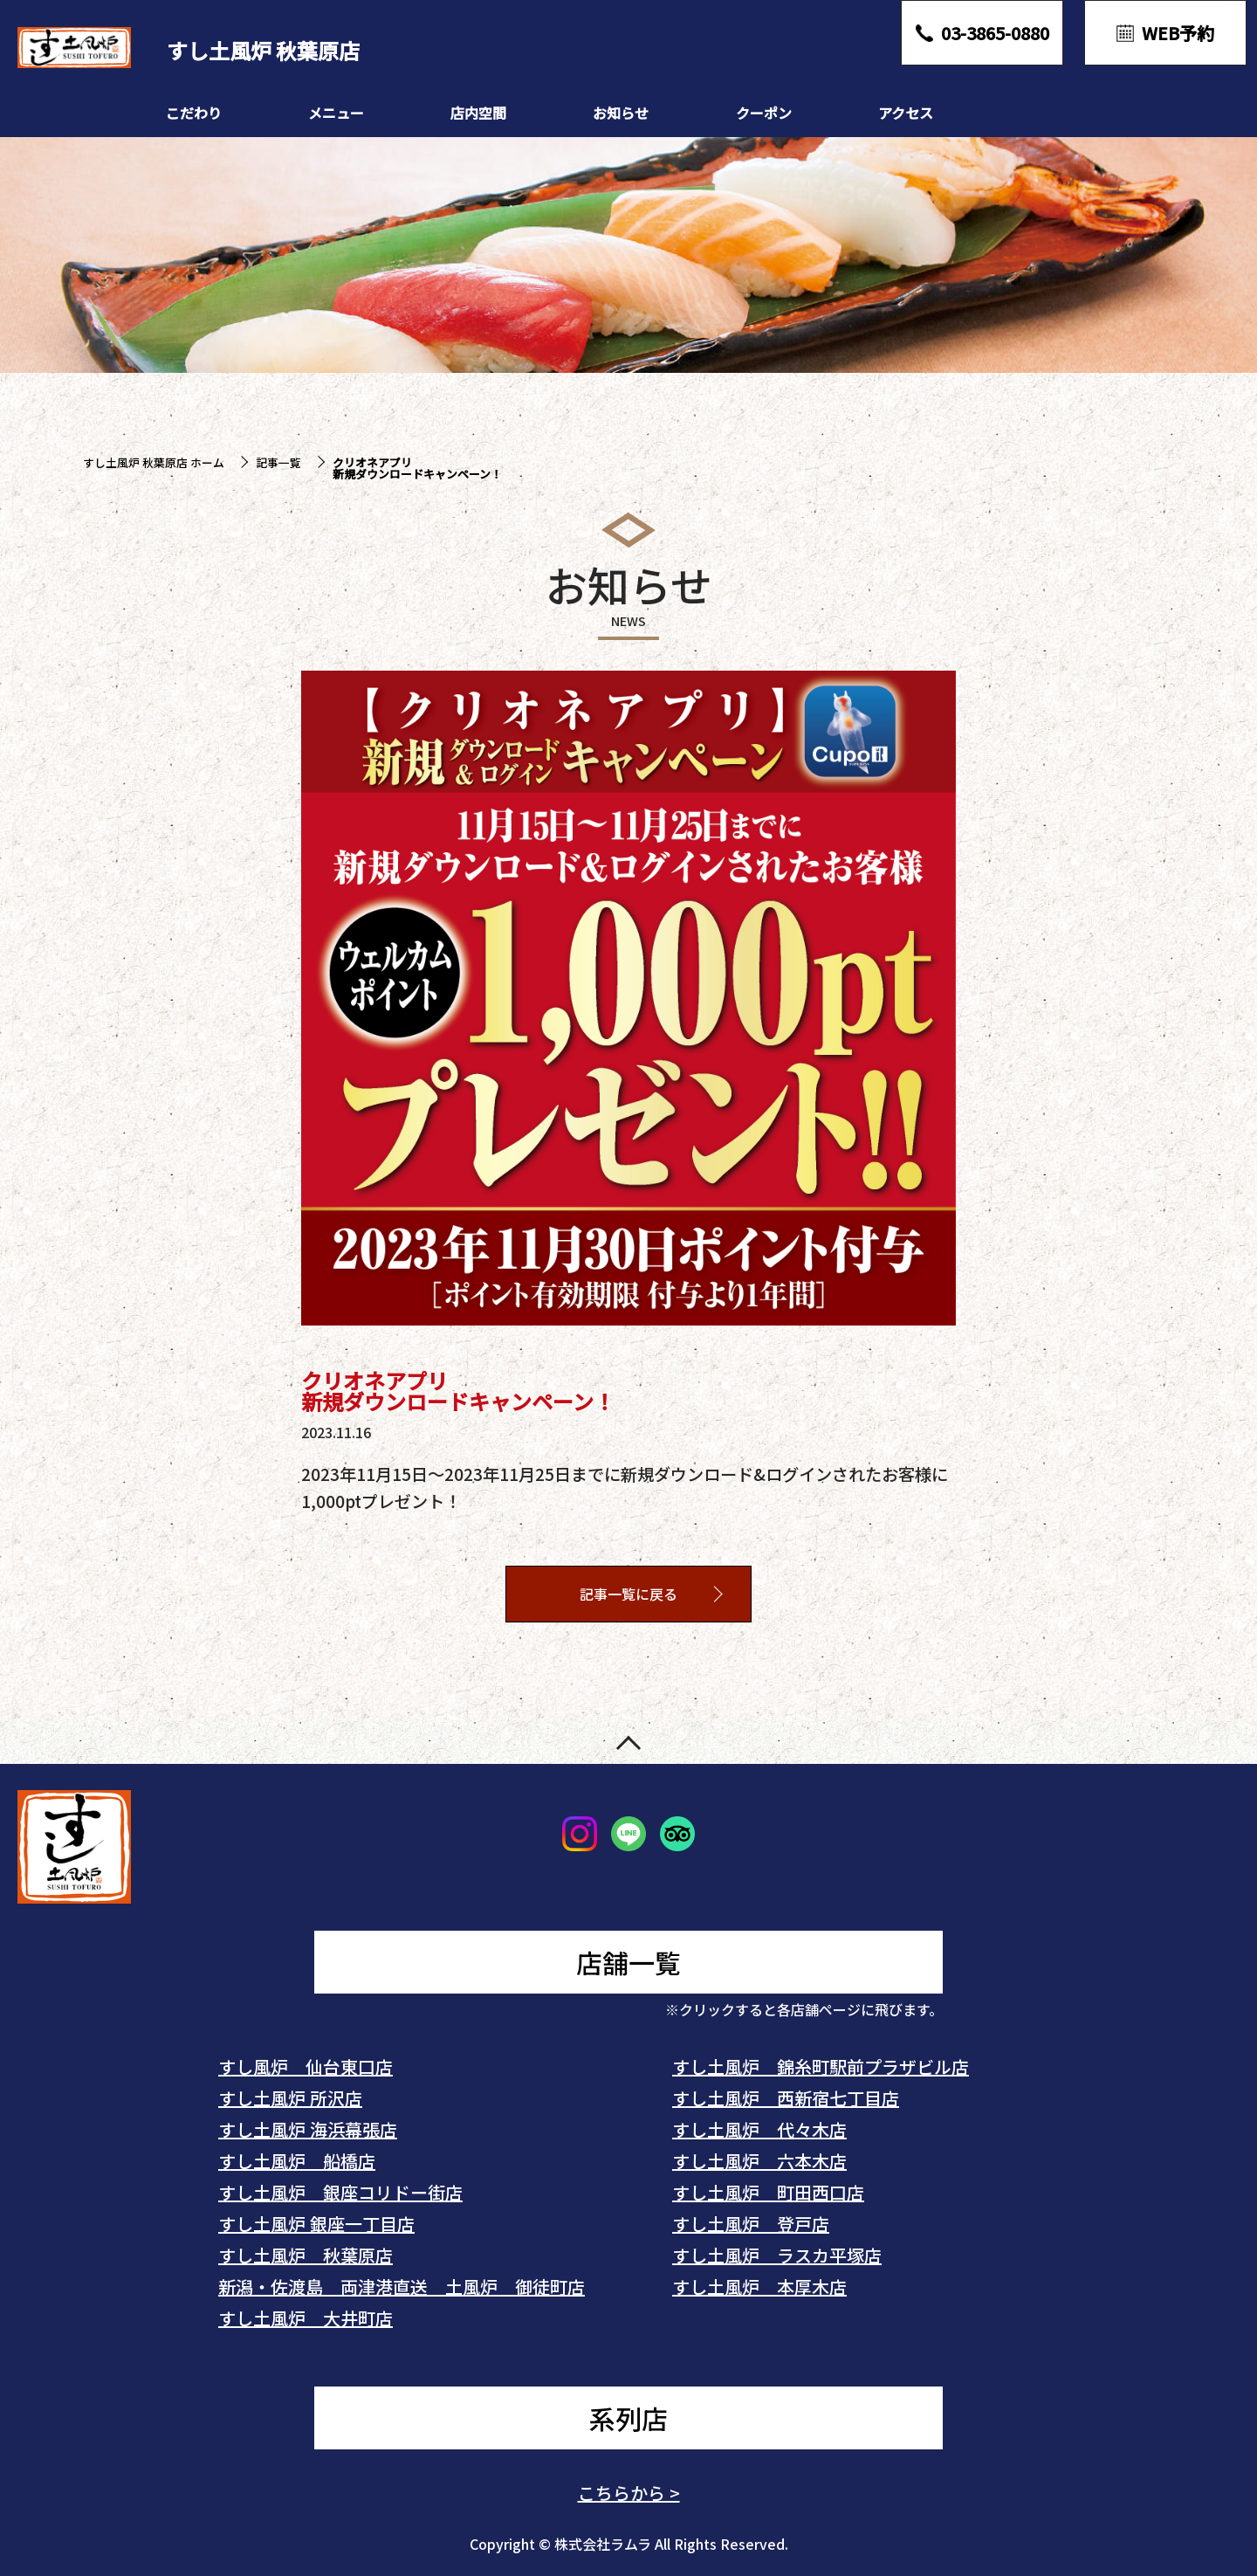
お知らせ (621, 112)
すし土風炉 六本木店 (759, 2160)
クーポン (764, 112)
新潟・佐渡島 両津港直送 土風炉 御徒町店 (401, 2286)
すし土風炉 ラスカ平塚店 (777, 2255)
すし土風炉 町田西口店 (768, 2192)
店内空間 (478, 112)
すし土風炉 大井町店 (305, 2318)
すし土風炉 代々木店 (759, 2129)
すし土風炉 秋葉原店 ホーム (153, 462)
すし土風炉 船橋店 (296, 2160)
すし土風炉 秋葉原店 (305, 2255)
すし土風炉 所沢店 (290, 2098)
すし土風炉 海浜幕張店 (307, 2129)
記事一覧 (278, 462)
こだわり (194, 112)
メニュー (336, 112)
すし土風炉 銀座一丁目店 (316, 2223)
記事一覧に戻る (628, 1594)
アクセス (905, 112)
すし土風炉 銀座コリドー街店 (340, 2192)
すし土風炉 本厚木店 (759, 2286)
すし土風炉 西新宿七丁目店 (785, 2098)
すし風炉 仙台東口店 (305, 2066)
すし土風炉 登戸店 (750, 2223)
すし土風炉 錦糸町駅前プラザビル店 (820, 2066)
